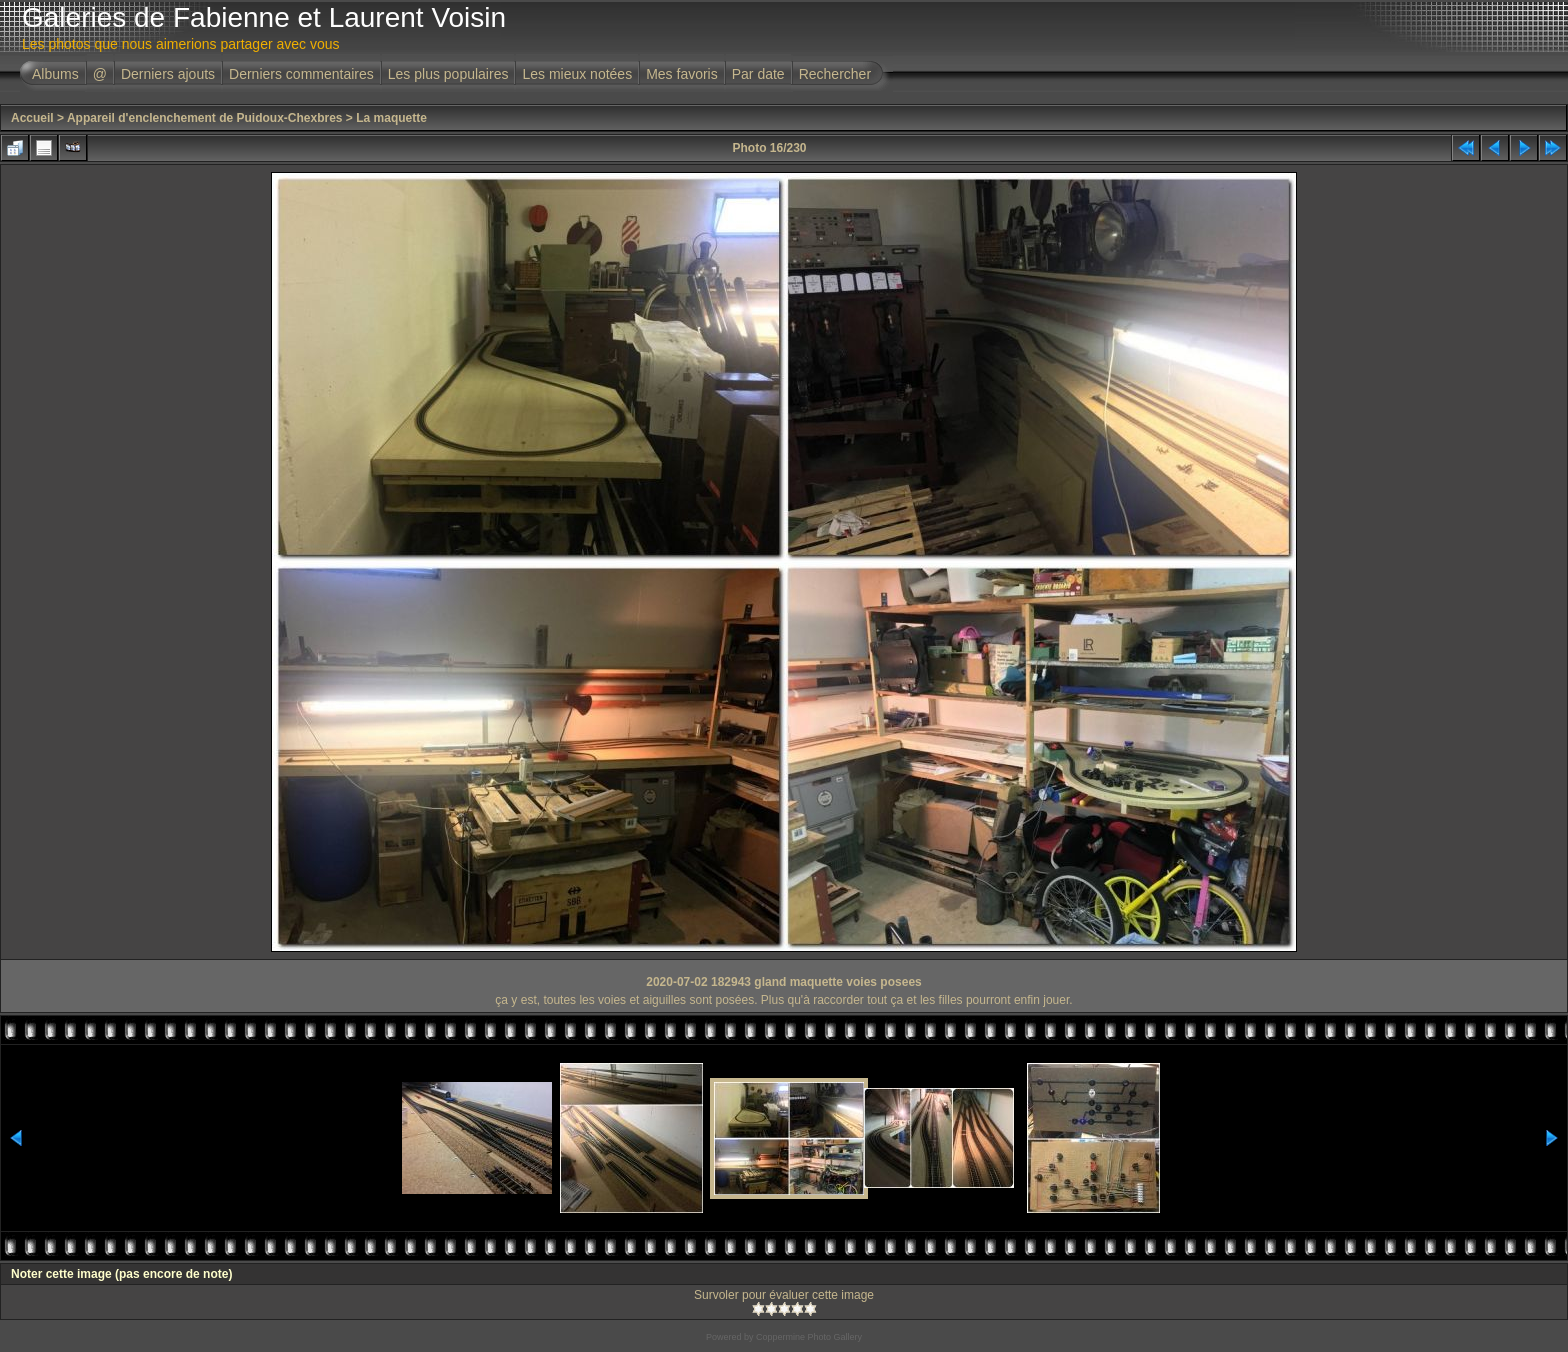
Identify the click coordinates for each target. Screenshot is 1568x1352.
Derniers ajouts (168, 74)
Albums (55, 74)
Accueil (32, 118)
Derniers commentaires (301, 74)
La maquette (391, 118)
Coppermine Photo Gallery (809, 1337)
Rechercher (835, 74)
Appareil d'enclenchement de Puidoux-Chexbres (205, 118)
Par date (758, 74)
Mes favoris (682, 74)
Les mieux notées (577, 74)
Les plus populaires (448, 74)
